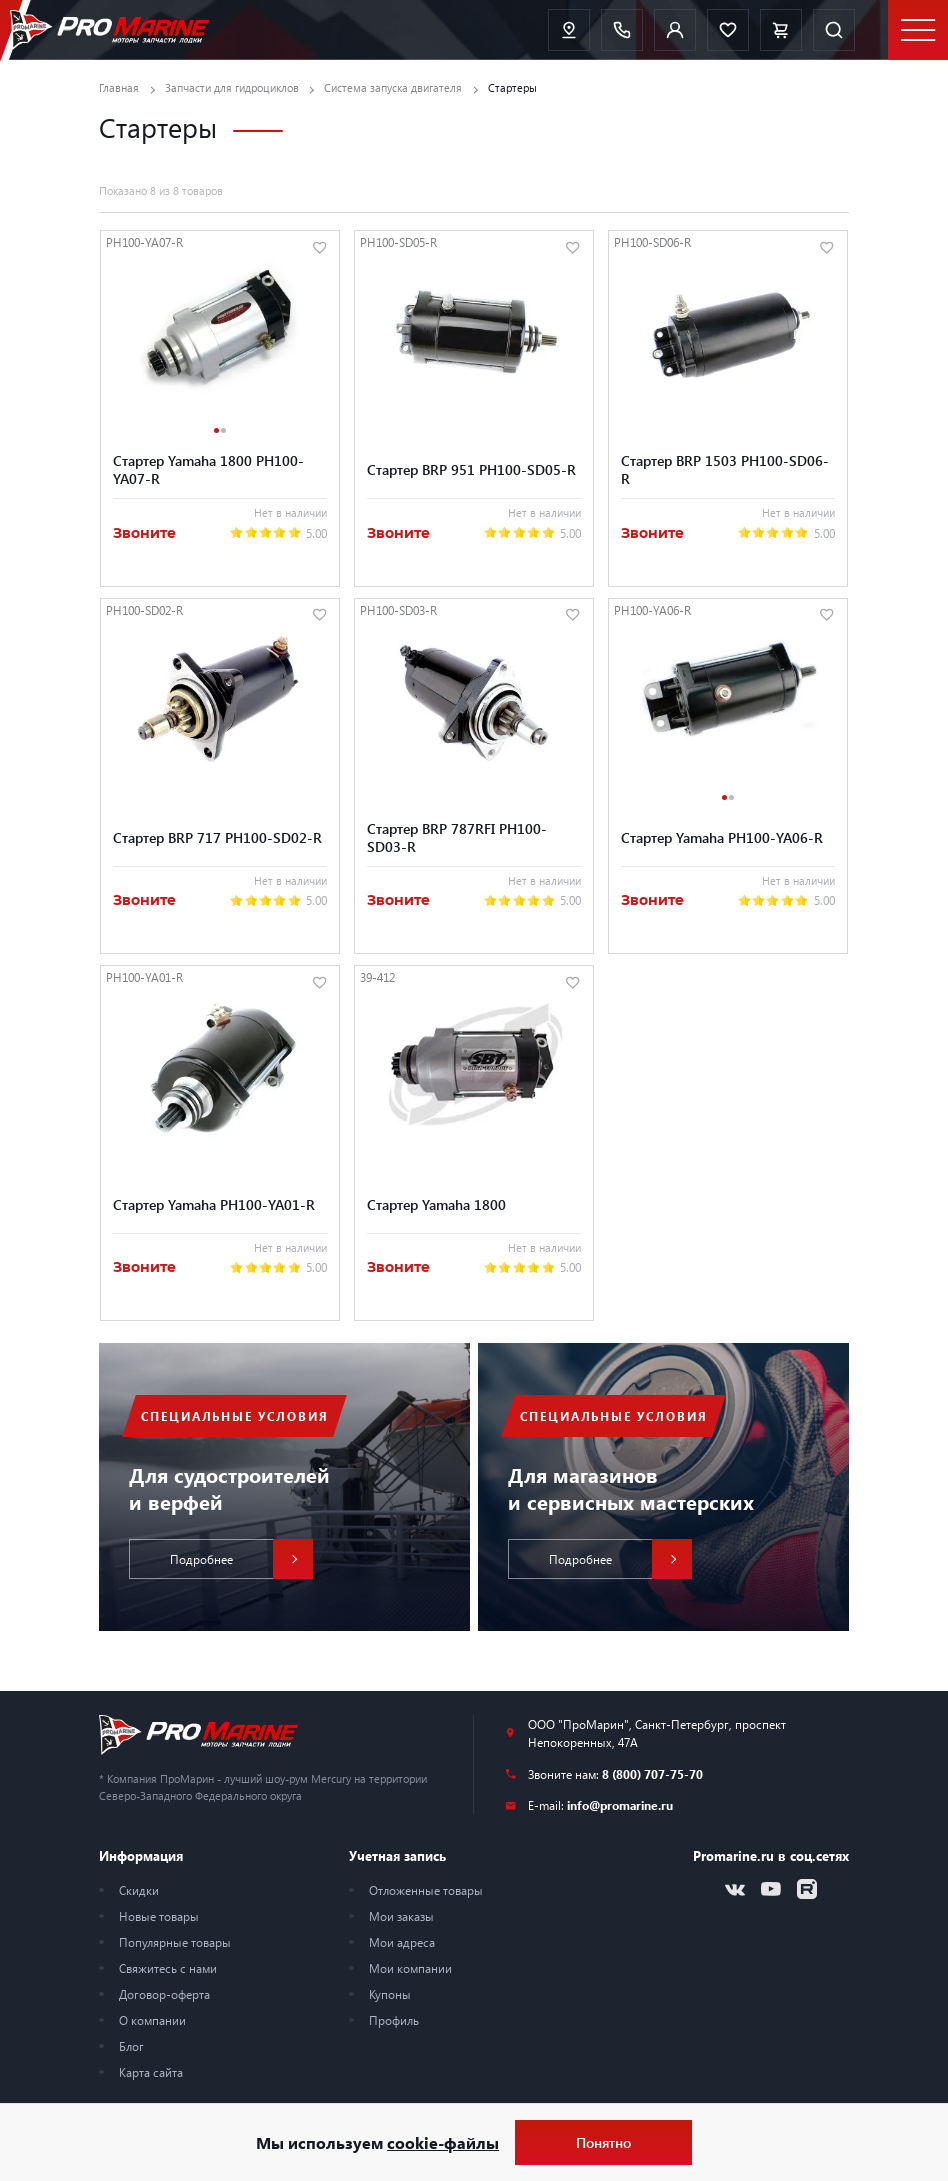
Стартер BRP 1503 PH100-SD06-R (725, 469)
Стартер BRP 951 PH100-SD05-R (471, 469)
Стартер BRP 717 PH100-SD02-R (217, 837)
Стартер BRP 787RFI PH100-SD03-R (457, 837)
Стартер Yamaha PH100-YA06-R (722, 837)
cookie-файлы (443, 2142)
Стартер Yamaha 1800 (436, 1204)
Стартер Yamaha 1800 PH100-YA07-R (208, 469)
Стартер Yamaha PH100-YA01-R (214, 1204)
